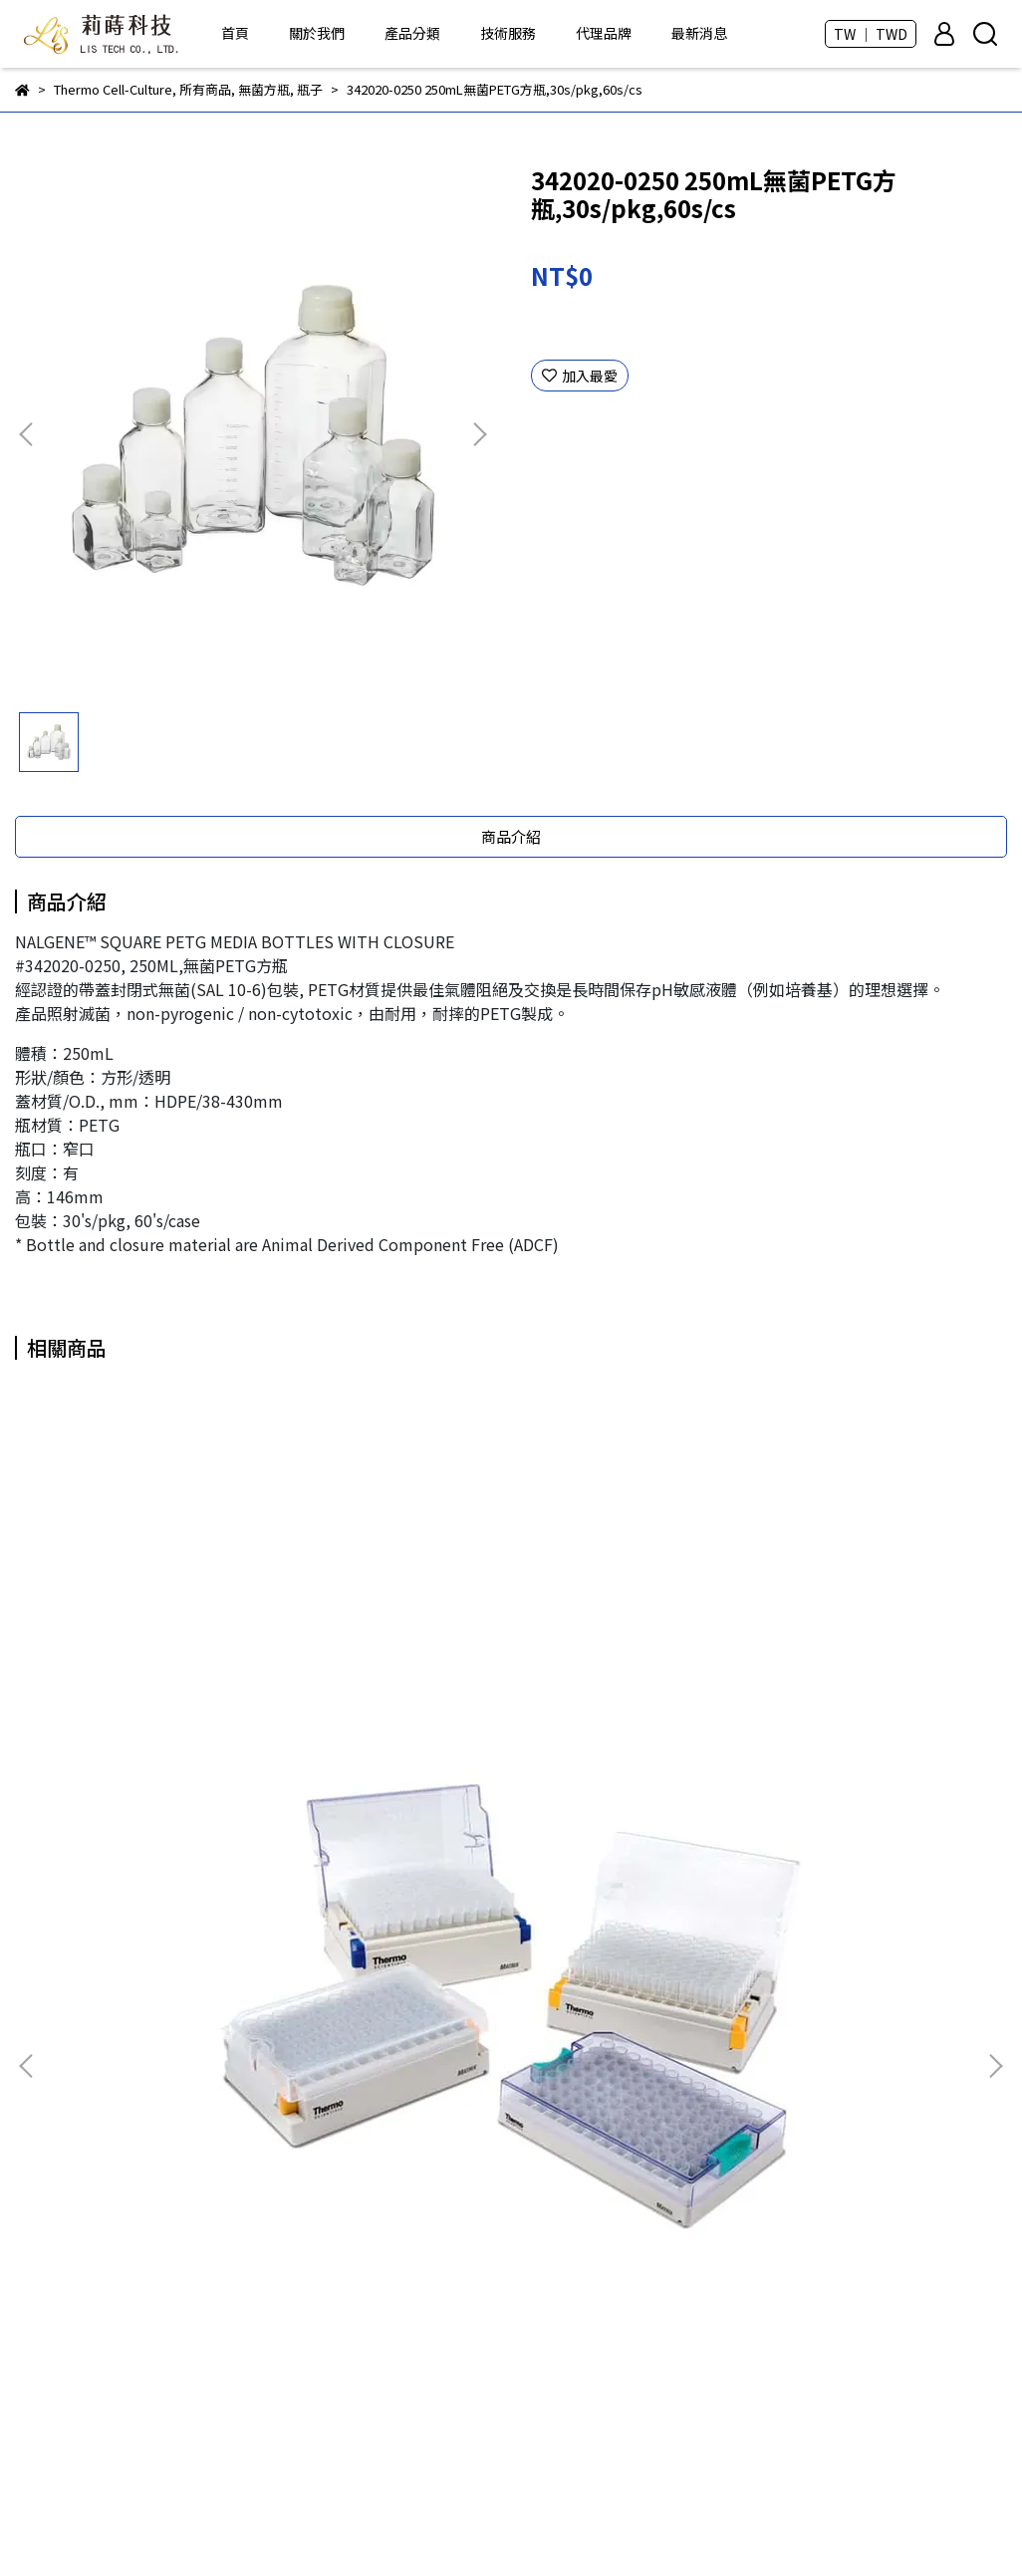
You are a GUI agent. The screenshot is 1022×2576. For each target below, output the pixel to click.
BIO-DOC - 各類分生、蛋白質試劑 (468, 2028)
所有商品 (390, 1968)
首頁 (235, 33)
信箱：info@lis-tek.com (94, 2237)
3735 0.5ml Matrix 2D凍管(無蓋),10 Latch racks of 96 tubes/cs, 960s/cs (193, 1794)
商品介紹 (511, 836)
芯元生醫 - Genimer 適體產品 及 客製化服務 (500, 2058)
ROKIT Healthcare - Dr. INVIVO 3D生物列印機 (506, 1998)
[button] (479, 434)
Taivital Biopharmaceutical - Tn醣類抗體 (496, 2118)
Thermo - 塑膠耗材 (424, 2178)
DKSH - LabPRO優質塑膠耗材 (456, 2088)
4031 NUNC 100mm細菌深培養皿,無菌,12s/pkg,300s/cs (828, 1794)
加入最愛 (580, 376)
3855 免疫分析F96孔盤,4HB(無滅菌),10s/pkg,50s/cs (511, 1794)
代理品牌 (604, 33)
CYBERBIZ (543, 2525)
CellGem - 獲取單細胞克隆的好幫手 (474, 2148)
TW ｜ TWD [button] (870, 34)
